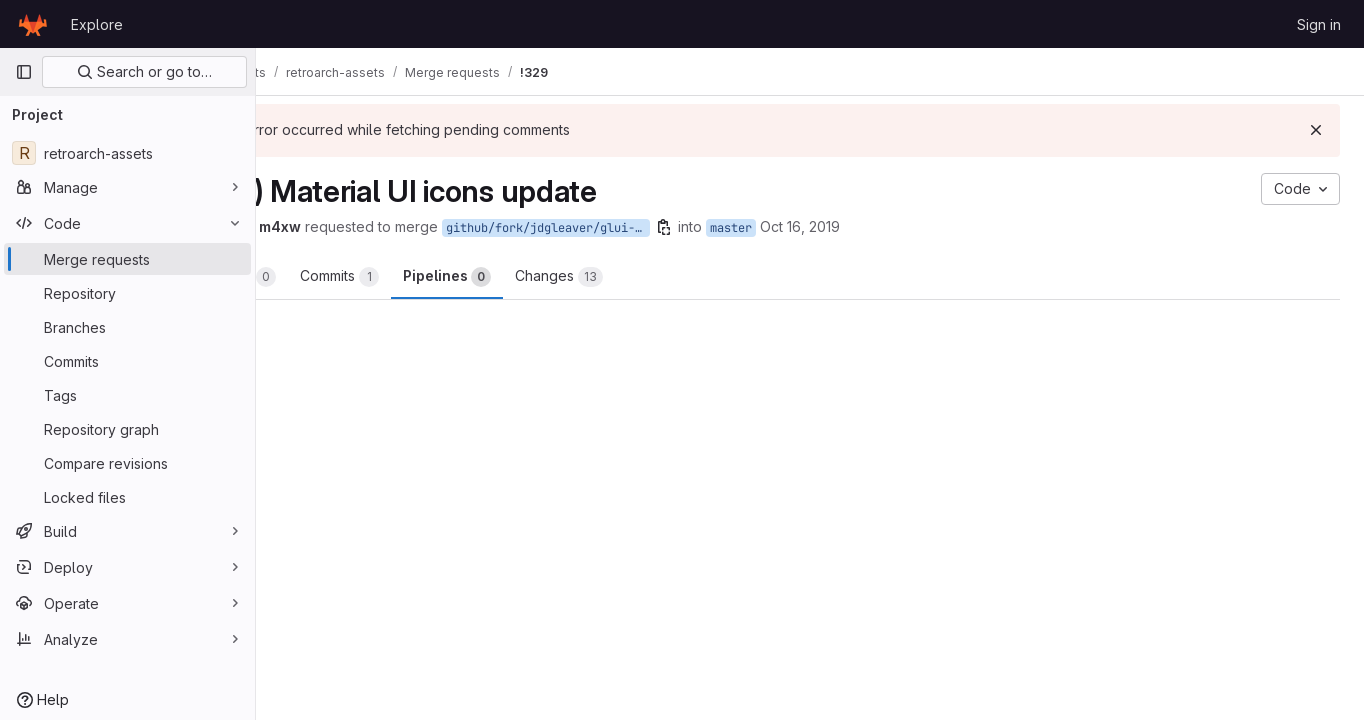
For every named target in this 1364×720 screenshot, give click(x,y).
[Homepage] (33, 24)
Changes (663, 277)
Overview (336, 277)
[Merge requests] (127, 259)
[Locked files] (127, 497)
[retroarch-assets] (127, 153)
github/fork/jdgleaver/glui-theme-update (652, 228)
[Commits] (127, 361)
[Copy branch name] (768, 227)
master (835, 228)
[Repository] (127, 293)
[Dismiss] (1316, 130)
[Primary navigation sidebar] (24, 72)
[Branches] (127, 327)
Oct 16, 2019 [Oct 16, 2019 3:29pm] (904, 226)
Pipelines (551, 277)
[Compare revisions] (127, 463)
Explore (97, 24)
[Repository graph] (127, 429)
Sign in (1319, 24)
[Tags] (127, 395)
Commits (443, 277)
